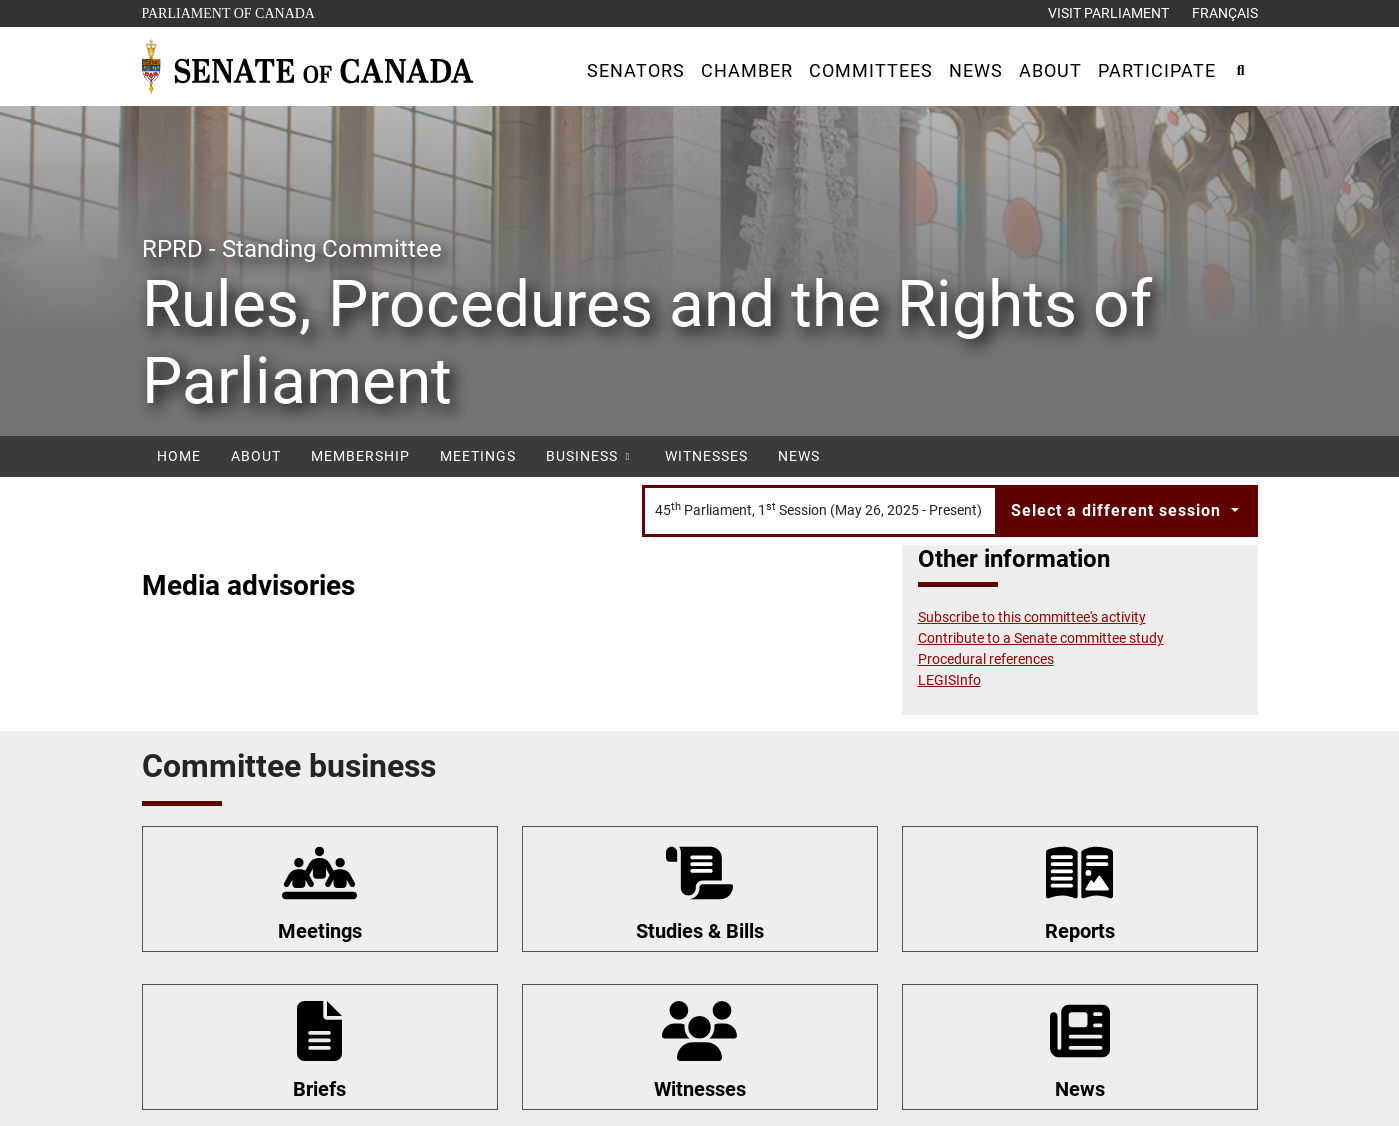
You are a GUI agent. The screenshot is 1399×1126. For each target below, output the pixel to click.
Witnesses (706, 456)
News (799, 456)
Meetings (478, 456)
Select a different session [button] (1118, 510)
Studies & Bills (700, 931)
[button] (636, 70)
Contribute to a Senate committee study (1041, 638)
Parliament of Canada (228, 11)
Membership (360, 456)
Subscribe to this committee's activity (1032, 617)
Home (179, 456)
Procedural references (986, 659)
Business (590, 456)
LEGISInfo (949, 680)
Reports (1080, 931)
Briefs (319, 1089)
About (256, 456)
